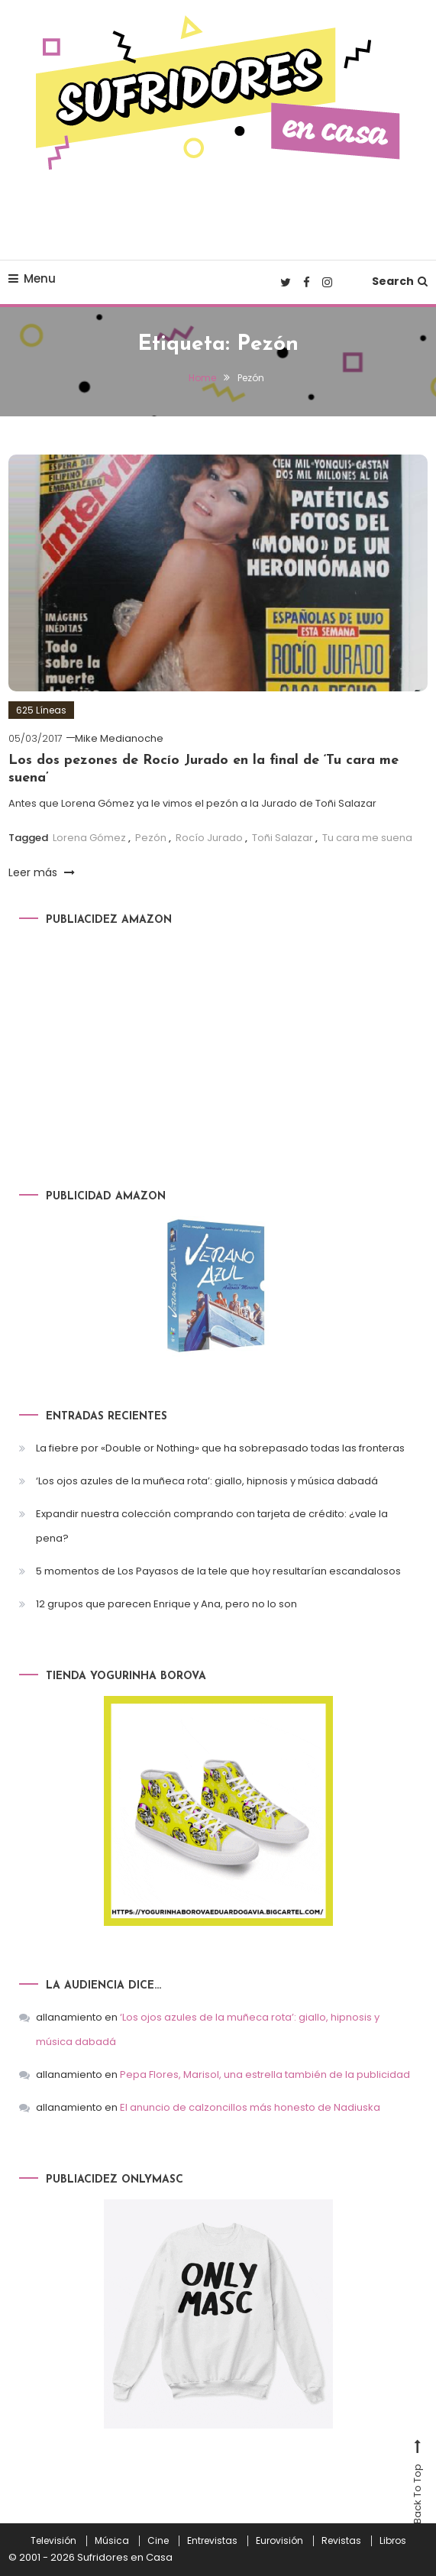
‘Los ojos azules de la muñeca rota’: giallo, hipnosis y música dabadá (207, 1481)
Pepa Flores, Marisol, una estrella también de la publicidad (265, 2074)
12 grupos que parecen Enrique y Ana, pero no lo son (166, 1604)
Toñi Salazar (282, 837)
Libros (392, 2541)
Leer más (41, 872)
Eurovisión (279, 2541)
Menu (32, 278)
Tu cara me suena (367, 837)
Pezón (150, 837)
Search (400, 281)
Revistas (341, 2541)
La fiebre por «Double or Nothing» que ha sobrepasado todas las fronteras (220, 1448)
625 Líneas (41, 710)
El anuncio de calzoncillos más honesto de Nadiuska (250, 2107)
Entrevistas (212, 2541)
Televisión (53, 2541)
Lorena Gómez (89, 837)
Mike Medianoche (119, 738)
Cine (158, 2541)
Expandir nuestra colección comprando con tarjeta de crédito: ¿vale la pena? (212, 1525)
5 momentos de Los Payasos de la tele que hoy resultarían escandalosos (218, 1571)
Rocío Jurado (209, 837)
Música (112, 2541)
